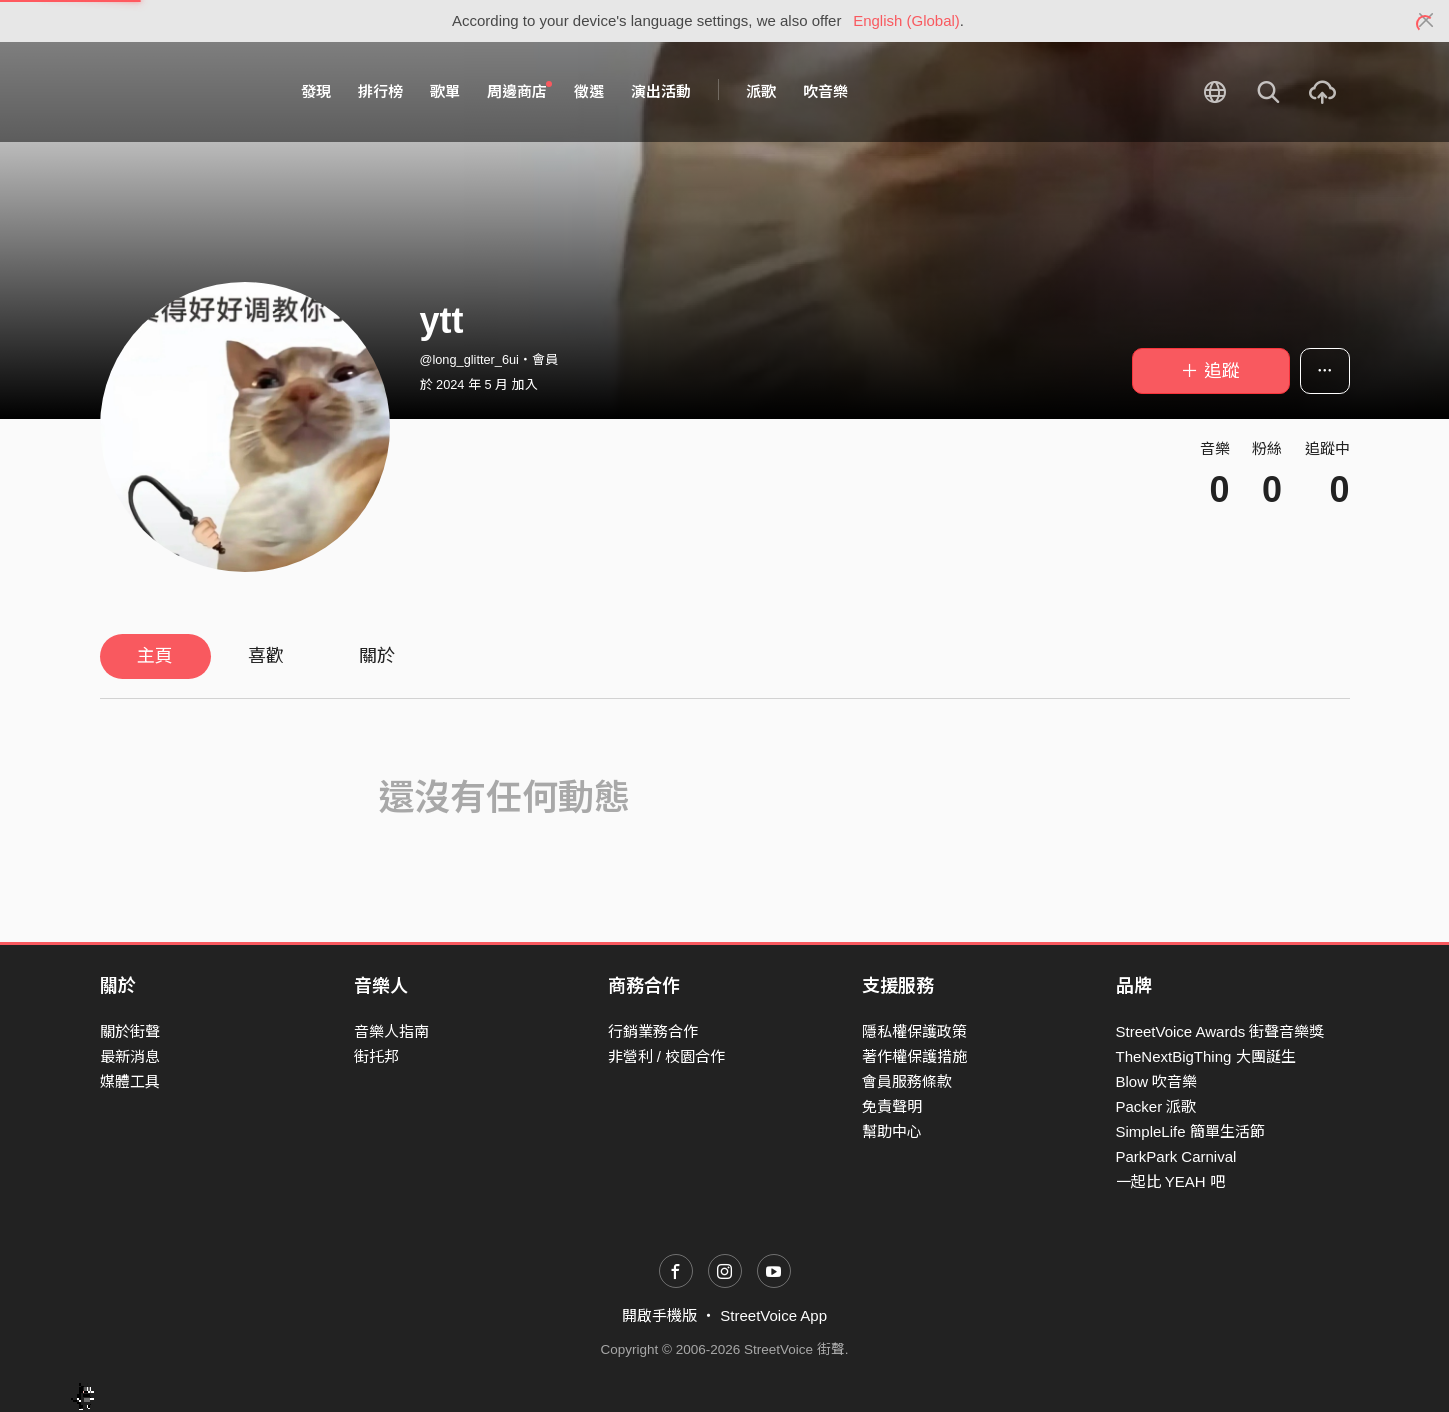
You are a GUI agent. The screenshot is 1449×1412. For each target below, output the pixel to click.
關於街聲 (130, 1031)
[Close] (1426, 21)
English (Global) (906, 20)
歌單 (445, 91)
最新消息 (130, 1056)
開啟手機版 (659, 1315)
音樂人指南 (391, 1031)
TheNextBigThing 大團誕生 (1206, 1056)
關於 (377, 656)
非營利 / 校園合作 (667, 1056)
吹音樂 (825, 91)
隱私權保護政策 (914, 1031)
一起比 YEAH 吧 (1170, 1181)
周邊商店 (520, 91)
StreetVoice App (773, 1315)
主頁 (155, 656)
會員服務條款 (907, 1081)
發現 (316, 91)
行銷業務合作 (653, 1031)
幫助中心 (892, 1131)
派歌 (761, 91)
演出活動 (661, 91)
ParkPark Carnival (1176, 1156)
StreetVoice (182, 92)
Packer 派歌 (1156, 1106)
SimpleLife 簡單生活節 (1190, 1131)
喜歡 (266, 656)
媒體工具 (130, 1081)
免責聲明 (892, 1106)
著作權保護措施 (914, 1056)
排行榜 (380, 91)
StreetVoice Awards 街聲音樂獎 (1220, 1031)
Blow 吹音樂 (1157, 1081)
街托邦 (376, 1056)
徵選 (589, 91)
